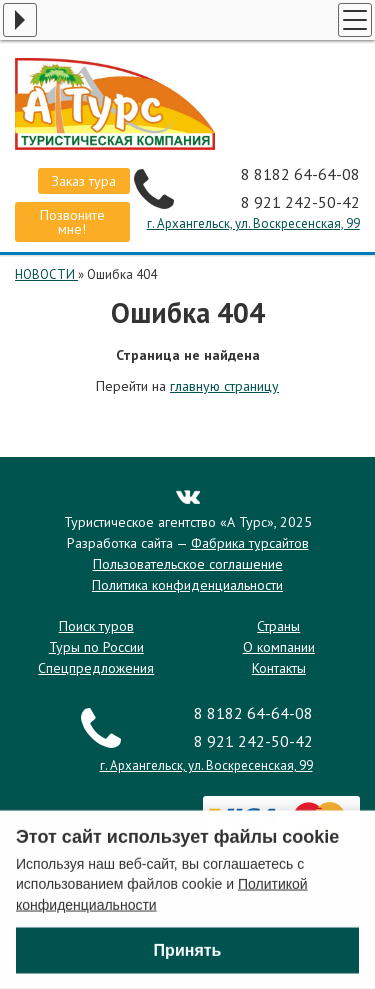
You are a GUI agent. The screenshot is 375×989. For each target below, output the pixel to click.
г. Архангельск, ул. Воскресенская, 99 (253, 223)
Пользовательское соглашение (188, 564)
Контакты (279, 668)
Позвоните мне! (72, 222)
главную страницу (224, 386)
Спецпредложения (96, 668)
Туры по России (96, 647)
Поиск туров (96, 626)
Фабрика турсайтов (250, 543)
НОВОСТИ (46, 274)
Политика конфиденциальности (187, 585)
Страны (278, 626)
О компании (279, 647)
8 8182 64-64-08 (300, 174)
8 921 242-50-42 (300, 202)
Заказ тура (84, 181)
